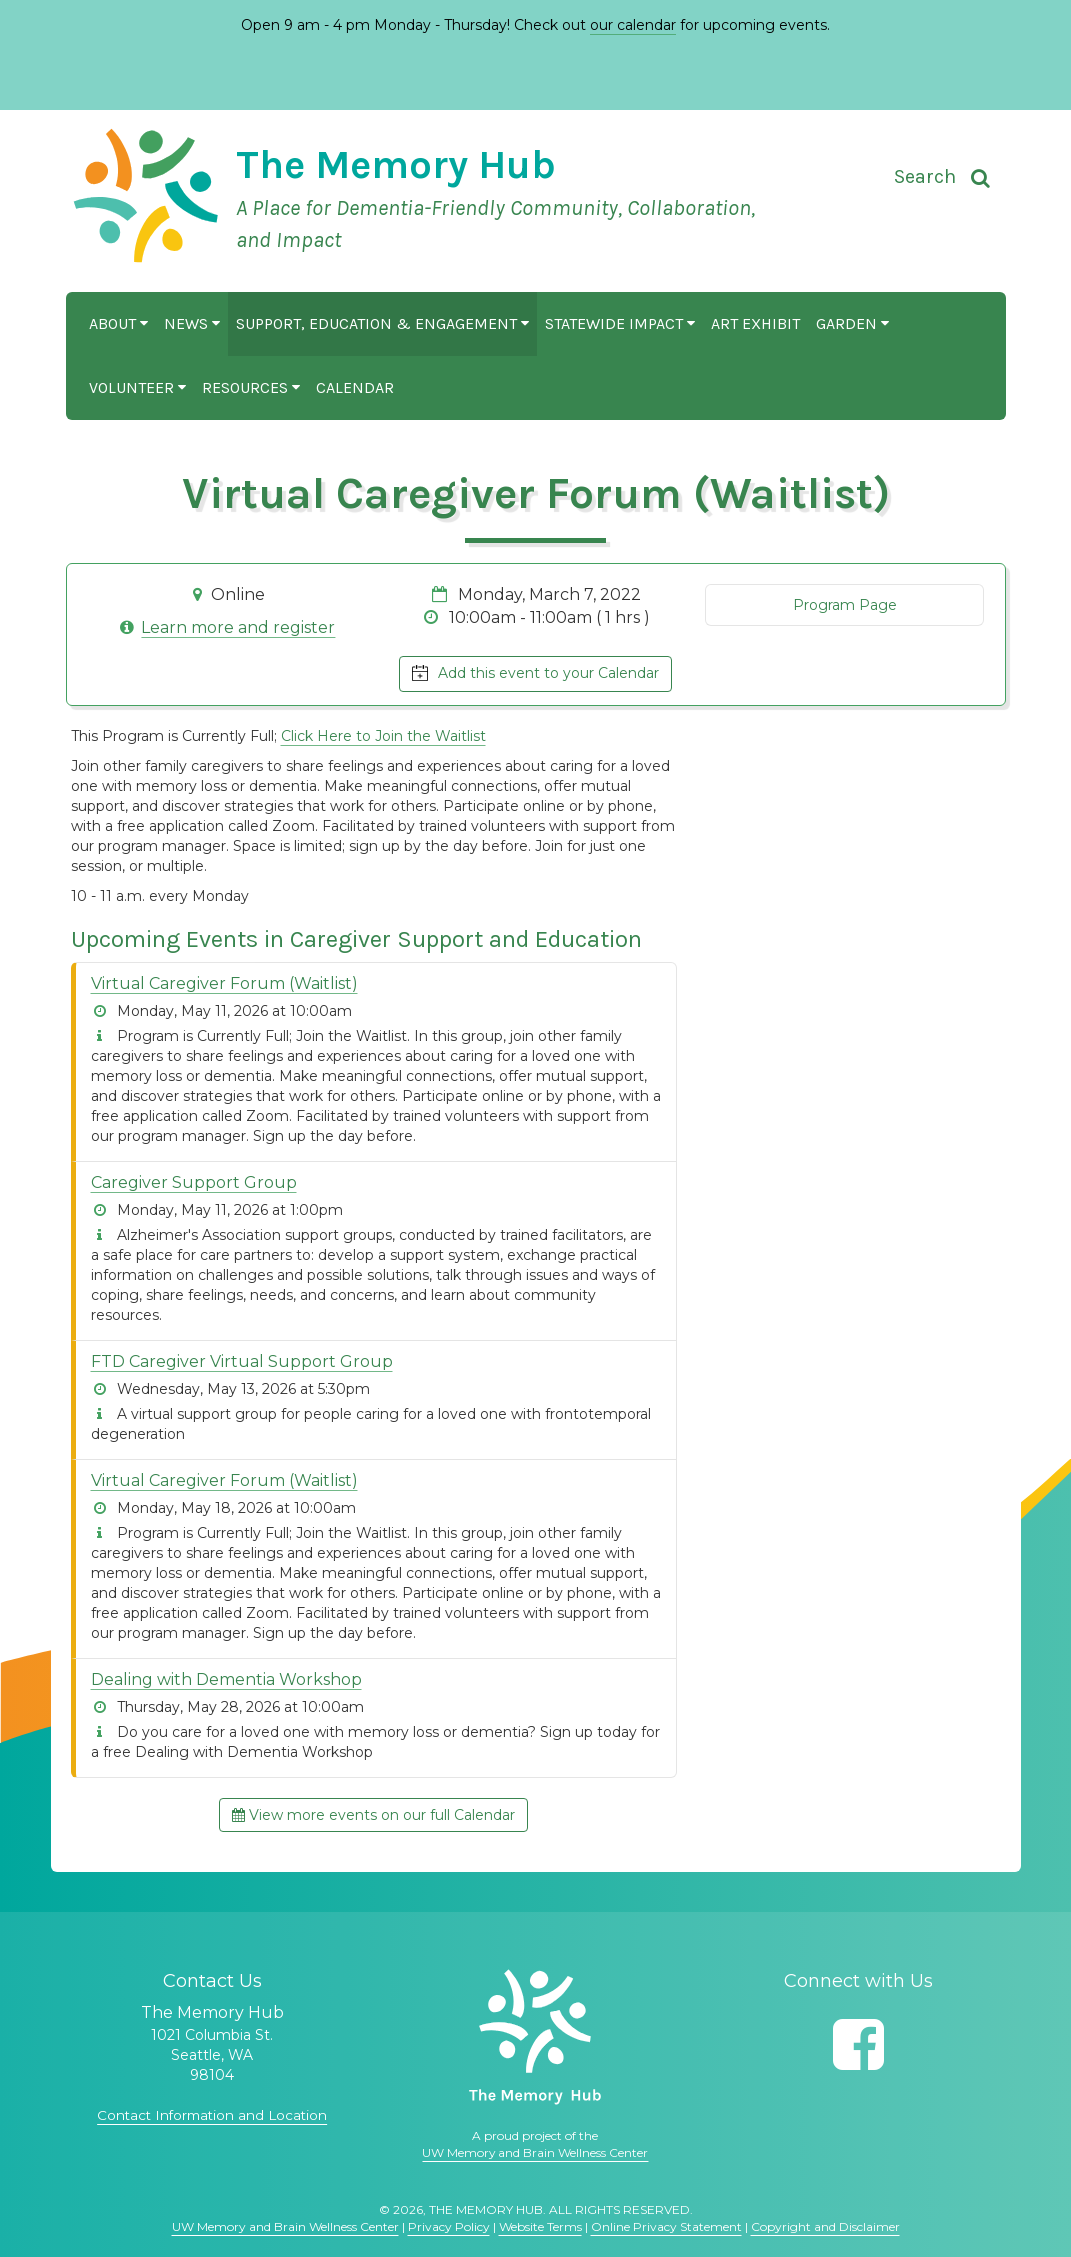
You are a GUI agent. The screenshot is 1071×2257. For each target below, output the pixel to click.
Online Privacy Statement (666, 2226)
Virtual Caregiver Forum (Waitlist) (224, 983)
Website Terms (540, 2226)
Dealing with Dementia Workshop (226, 1679)
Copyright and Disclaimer (825, 2226)
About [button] (118, 323)
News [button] (192, 323)
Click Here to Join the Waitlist (383, 736)
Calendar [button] (355, 387)
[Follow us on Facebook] (858, 2044)
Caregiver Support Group (194, 1182)
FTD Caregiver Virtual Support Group (242, 1361)
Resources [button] (251, 387)
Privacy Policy (449, 2226)
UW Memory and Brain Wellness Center (535, 2152)
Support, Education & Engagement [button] (382, 323)
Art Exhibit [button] (755, 323)
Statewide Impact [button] (620, 323)
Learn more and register (238, 627)
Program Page (845, 605)
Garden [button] (852, 323)
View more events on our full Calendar (373, 1815)
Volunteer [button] (137, 387)
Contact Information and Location (212, 2115)
